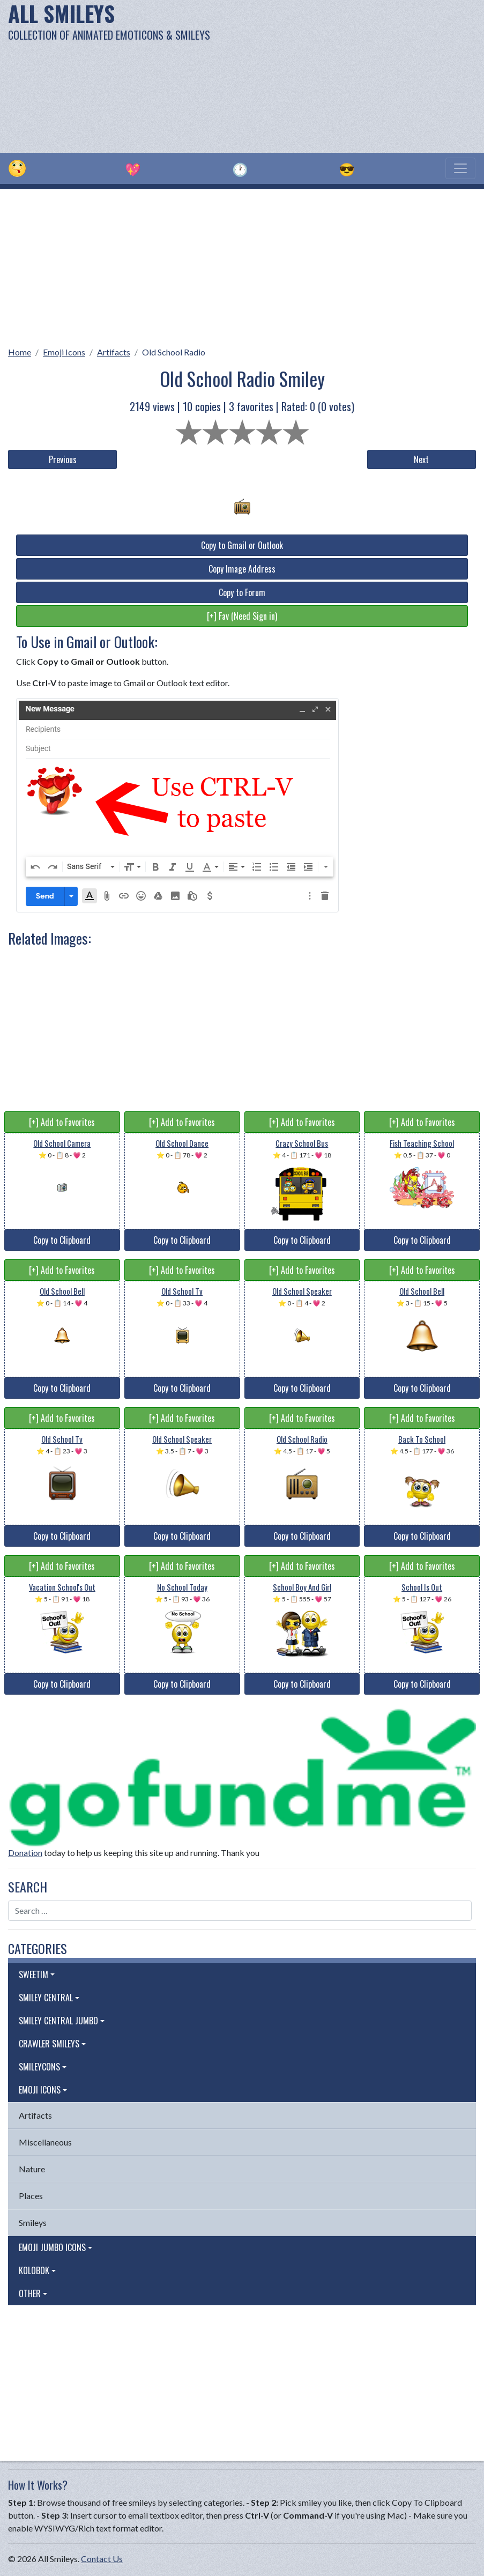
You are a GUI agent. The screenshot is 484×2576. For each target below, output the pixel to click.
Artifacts (113, 352)
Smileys (33, 2222)
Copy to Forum (242, 592)
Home (19, 352)
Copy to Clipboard (62, 1240)
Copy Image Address (242, 568)
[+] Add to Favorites (62, 1122)
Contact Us (102, 2558)
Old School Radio (173, 352)
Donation (25, 1852)
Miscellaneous (45, 2142)
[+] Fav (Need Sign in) (242, 616)
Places (31, 2196)
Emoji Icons (64, 352)
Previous (63, 459)
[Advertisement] (326, 75)
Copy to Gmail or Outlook (242, 545)
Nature (32, 2169)
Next (421, 459)
